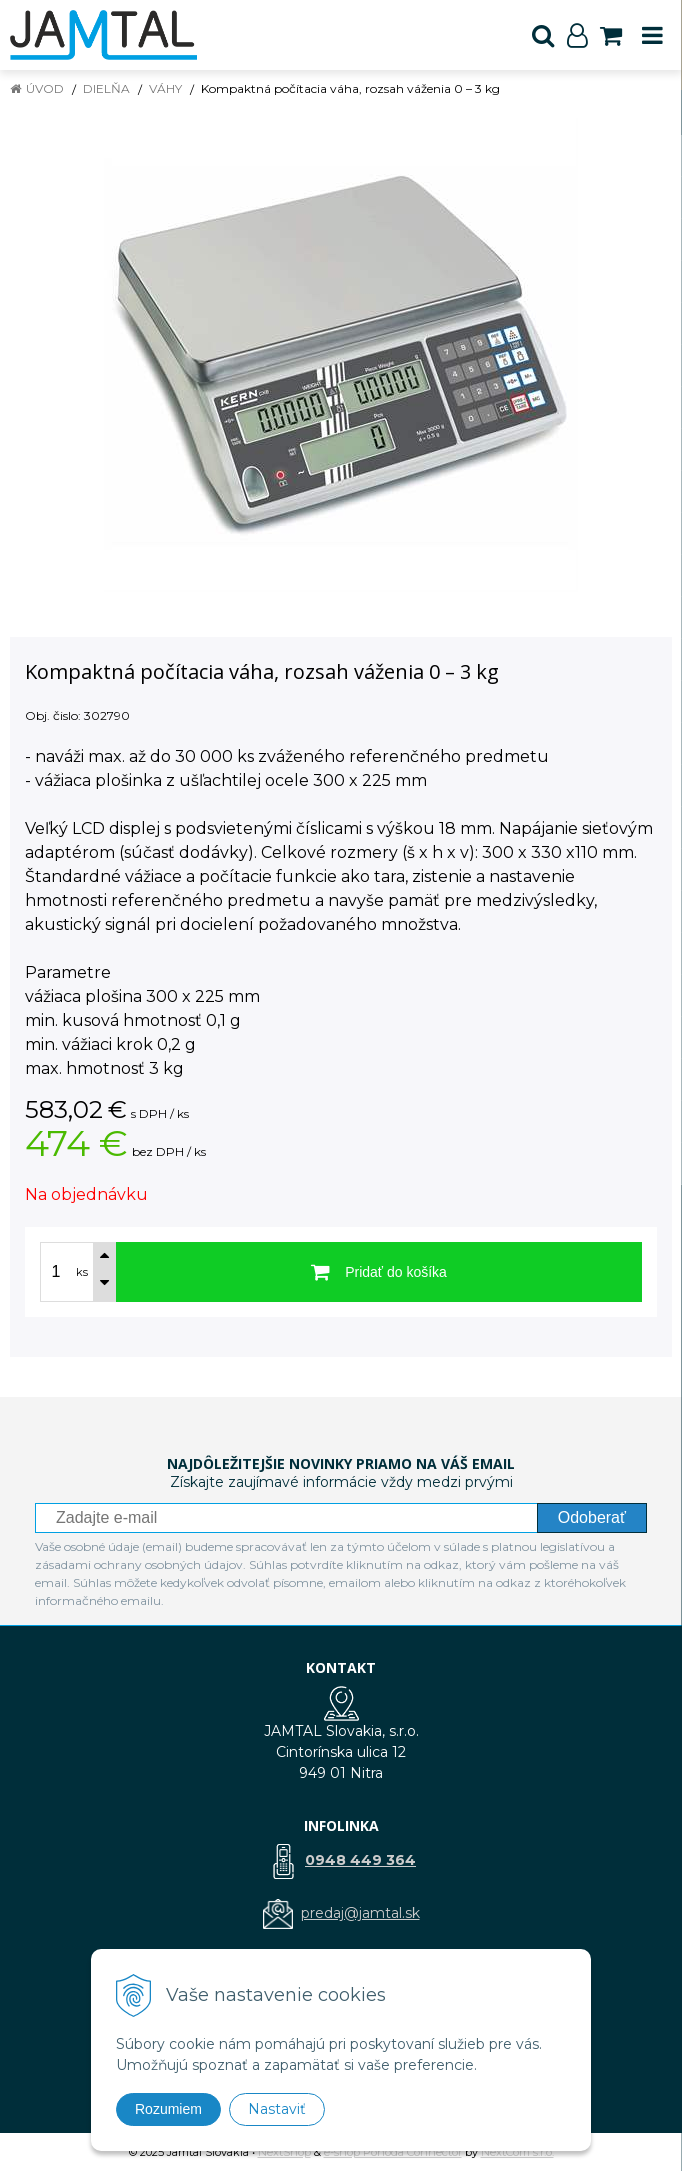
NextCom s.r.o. (517, 2152)
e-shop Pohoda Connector (393, 2152)
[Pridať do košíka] (379, 1272)
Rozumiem (168, 2109)
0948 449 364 (360, 1860)
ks (82, 1272)
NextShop (284, 2152)
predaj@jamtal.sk (360, 1913)
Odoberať (592, 1517)
